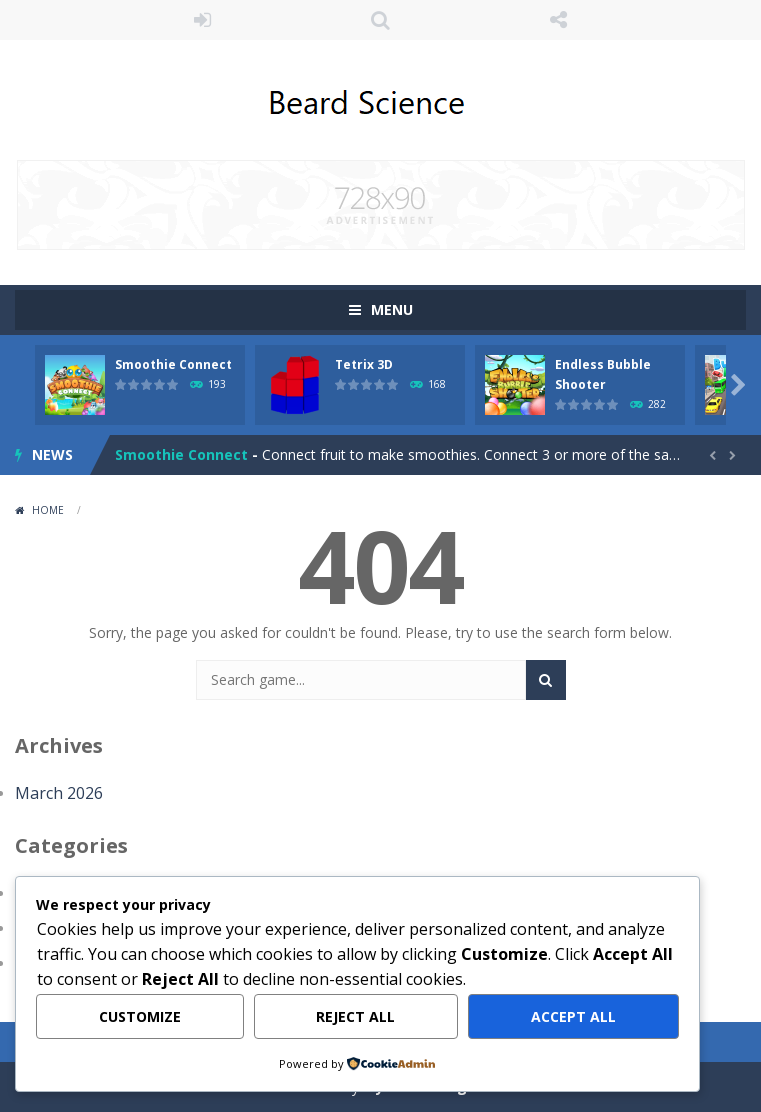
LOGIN (203, 20)
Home (48, 510)
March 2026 (59, 793)
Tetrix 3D (364, 364)
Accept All (573, 1016)
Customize (140, 1016)
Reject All (355, 1016)
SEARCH (381, 20)
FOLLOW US (558, 20)
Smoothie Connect (173, 364)
